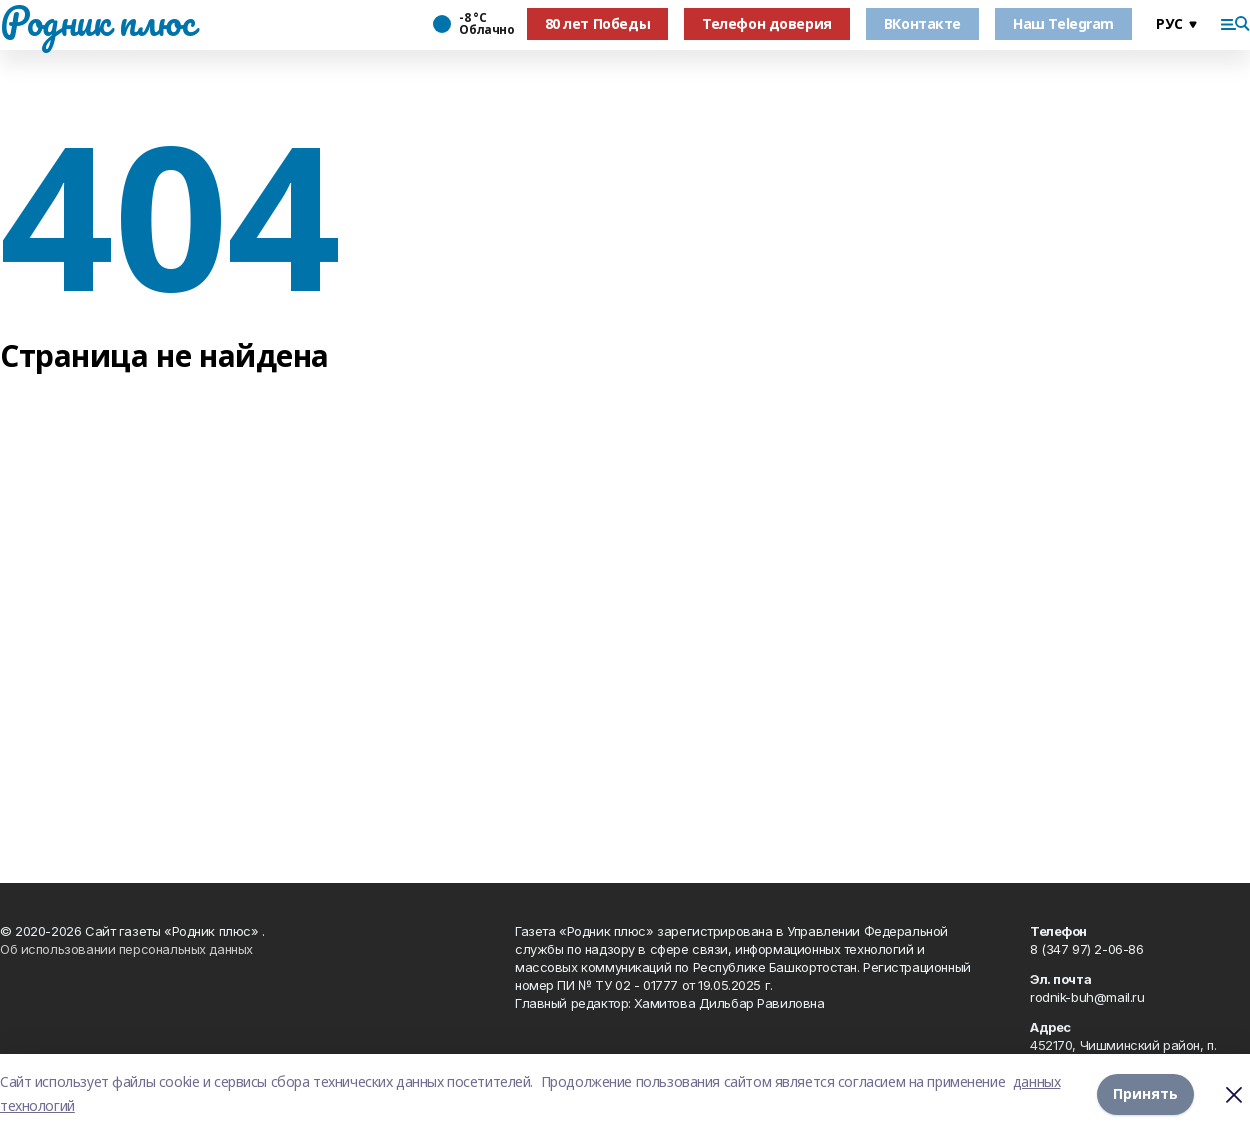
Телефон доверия (767, 23)
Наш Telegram (1063, 23)
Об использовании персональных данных (126, 949)
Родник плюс (97, 21)
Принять (1145, 1093)
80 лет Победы (598, 23)
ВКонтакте (922, 23)
